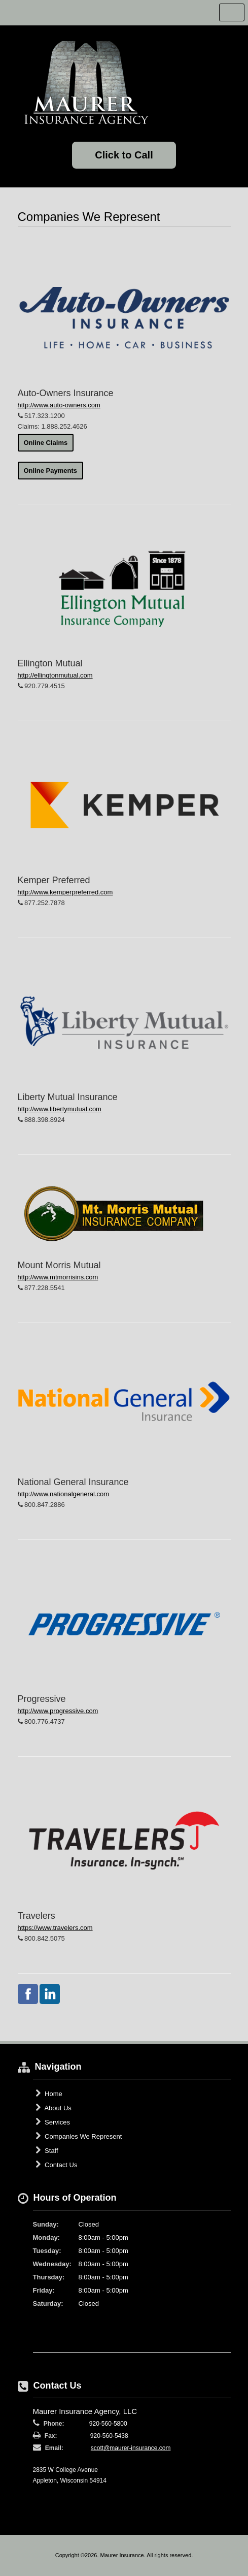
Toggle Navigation (231, 12)
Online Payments (50, 470)
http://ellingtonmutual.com (55, 675)
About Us (54, 2108)
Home (49, 2093)
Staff (47, 2150)
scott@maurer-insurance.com (131, 2448)
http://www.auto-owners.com (59, 405)
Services (53, 2122)
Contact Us (57, 2165)
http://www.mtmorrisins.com (58, 1277)
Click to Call (124, 154)
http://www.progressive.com (58, 1711)
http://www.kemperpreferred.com (65, 892)
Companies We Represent (79, 2136)
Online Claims (46, 442)
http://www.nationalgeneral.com (64, 1494)
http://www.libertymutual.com (59, 1109)
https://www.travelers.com (55, 1927)
